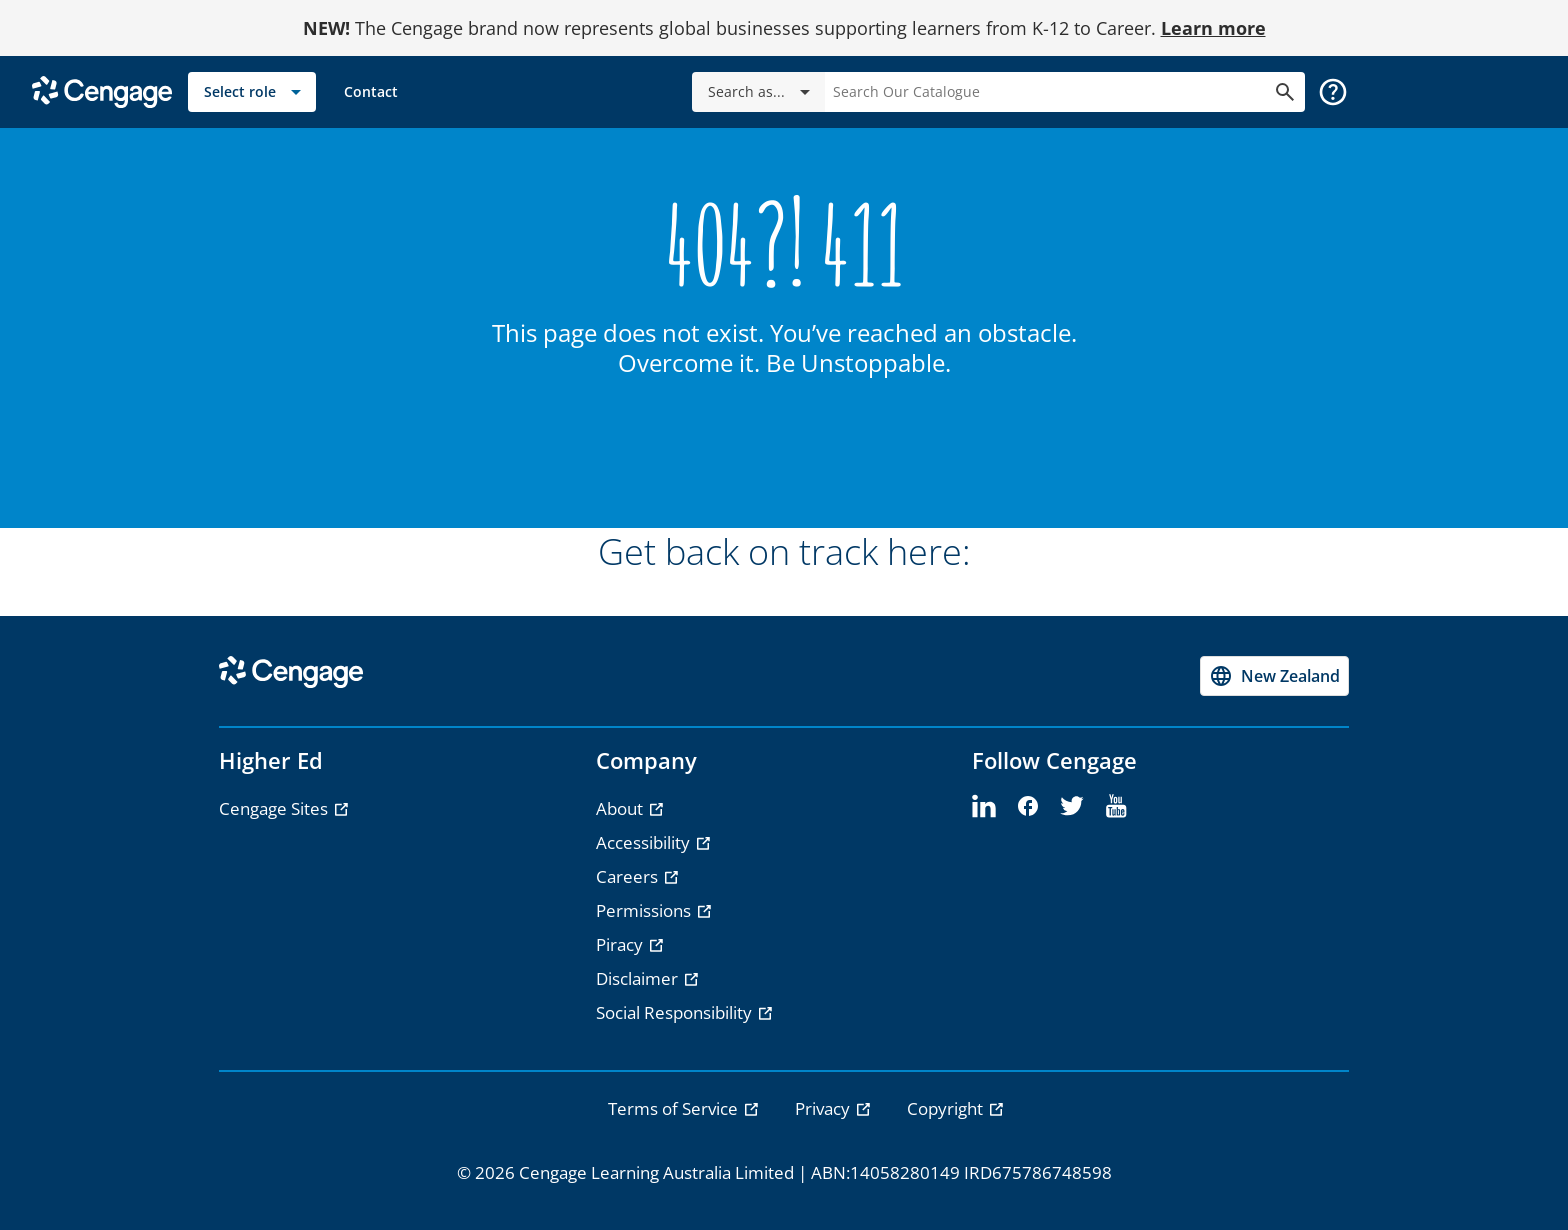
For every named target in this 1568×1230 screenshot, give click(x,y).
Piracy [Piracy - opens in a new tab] (621, 944)
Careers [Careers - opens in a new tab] (629, 876)
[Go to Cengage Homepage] (102, 90)
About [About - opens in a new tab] (621, 808)
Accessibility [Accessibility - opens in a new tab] (645, 842)
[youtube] (1116, 807)
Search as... (762, 92)
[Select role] (252, 92)
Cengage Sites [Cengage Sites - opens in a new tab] (275, 808)
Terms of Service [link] (675, 1108)
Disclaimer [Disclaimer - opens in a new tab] (639, 978)
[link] (371, 92)
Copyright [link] (947, 1108)
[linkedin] (984, 807)
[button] (1333, 92)
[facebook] (1028, 807)
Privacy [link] (824, 1108)
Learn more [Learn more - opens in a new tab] (1213, 28)
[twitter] (1072, 807)
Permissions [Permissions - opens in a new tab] (645, 910)
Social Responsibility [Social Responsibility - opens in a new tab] (676, 1012)
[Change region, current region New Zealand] (1274, 676)
